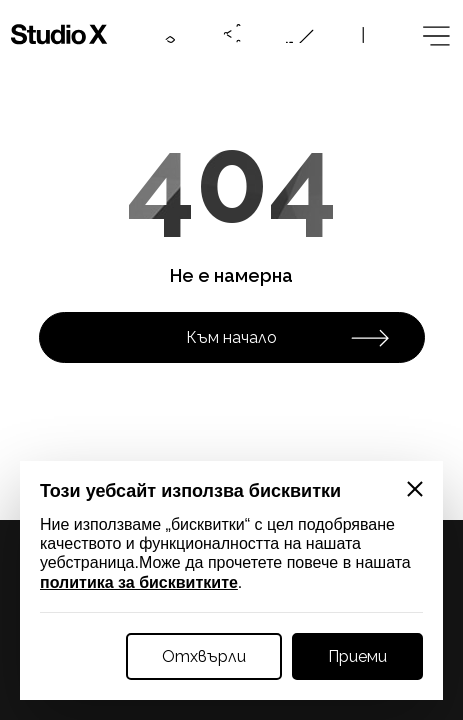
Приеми (357, 656)
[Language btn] (367, 34)
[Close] (415, 489)
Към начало (288, 338)
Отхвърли (204, 656)
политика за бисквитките (139, 582)
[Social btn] (233, 34)
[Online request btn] (300, 34)
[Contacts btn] (166, 34)
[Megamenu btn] (434, 34)
